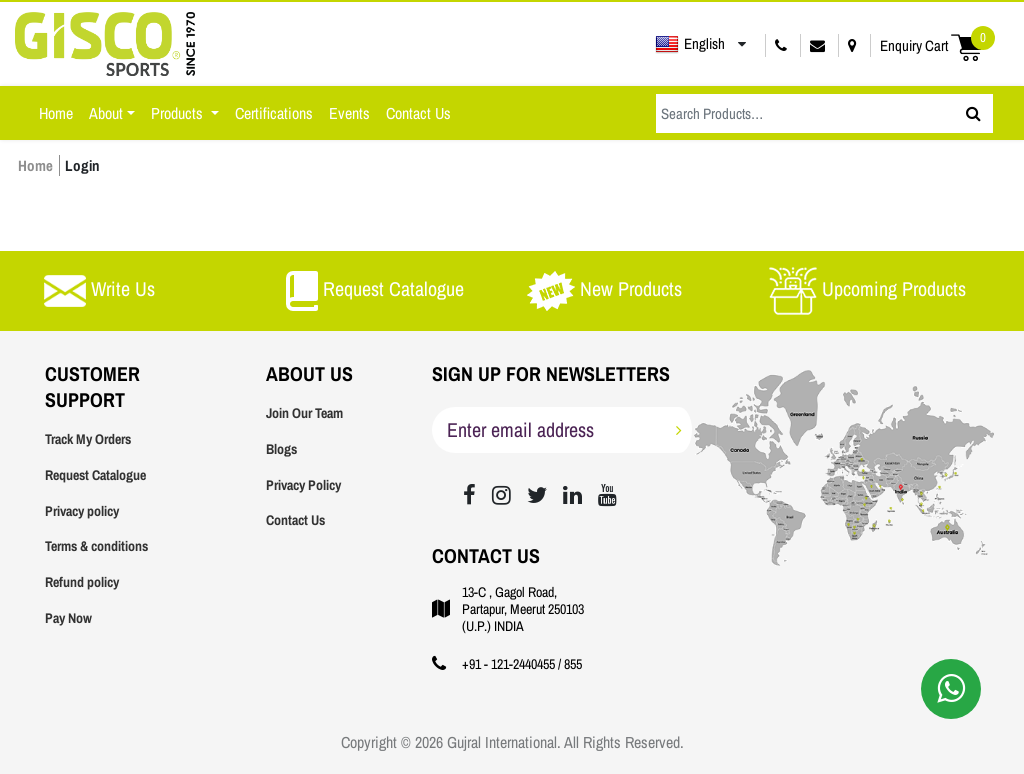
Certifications (274, 113)
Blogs (281, 449)
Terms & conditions (96, 546)
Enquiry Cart (937, 45)
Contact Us (418, 113)
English (690, 44)
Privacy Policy (303, 485)
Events (349, 113)
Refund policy (82, 582)
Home (56, 113)
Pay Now (68, 618)
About (106, 113)
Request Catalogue (95, 475)
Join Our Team (304, 413)
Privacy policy (82, 511)
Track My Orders (88, 439)
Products (179, 113)
